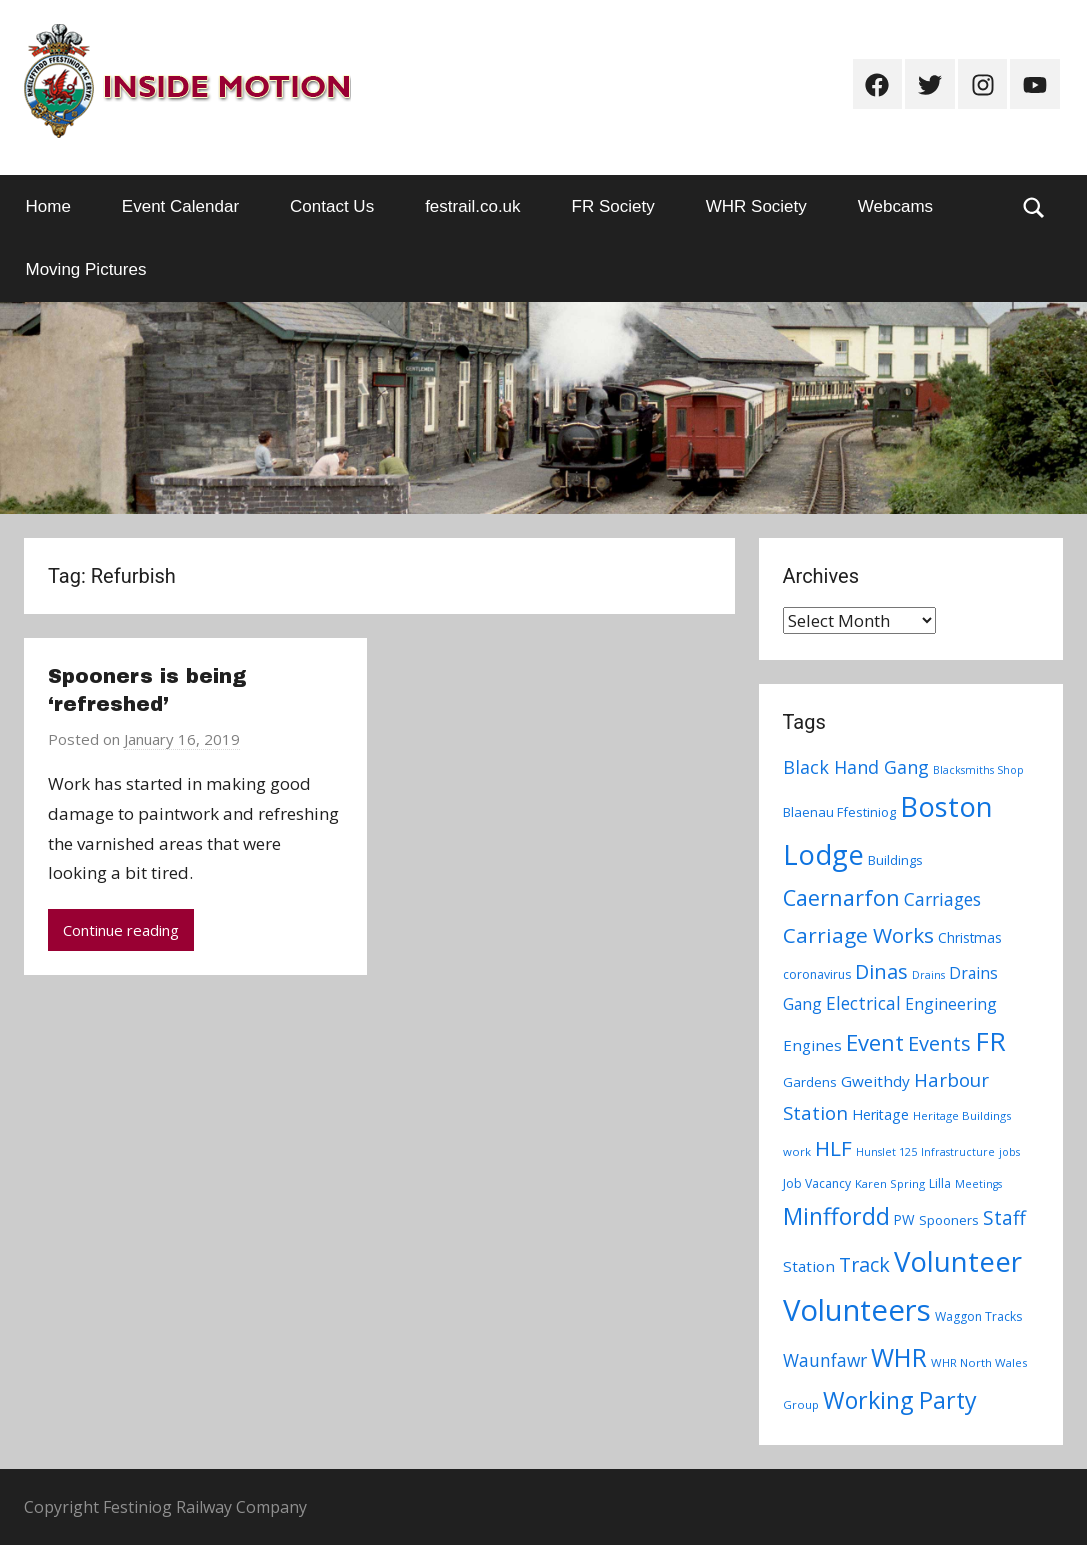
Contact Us (332, 206)
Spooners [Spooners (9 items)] (949, 1220)
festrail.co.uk (472, 206)
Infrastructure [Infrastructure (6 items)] (958, 1152)
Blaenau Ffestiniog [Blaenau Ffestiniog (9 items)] (839, 812)
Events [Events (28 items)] (939, 1043)
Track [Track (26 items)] (864, 1264)
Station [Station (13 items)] (809, 1266)
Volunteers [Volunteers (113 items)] (857, 1310)
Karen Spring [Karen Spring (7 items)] (890, 1183)
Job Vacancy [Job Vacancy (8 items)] (817, 1183)
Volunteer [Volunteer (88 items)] (958, 1261)
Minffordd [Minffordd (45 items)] (836, 1216)
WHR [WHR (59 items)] (899, 1357)
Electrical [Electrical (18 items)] (863, 1003)
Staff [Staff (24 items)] (1004, 1218)
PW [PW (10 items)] (904, 1219)
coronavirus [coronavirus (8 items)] (817, 974)
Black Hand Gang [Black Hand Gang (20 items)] (856, 767)
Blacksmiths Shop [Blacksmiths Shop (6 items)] (978, 770)
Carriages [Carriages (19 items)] (942, 899)
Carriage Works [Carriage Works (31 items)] (858, 935)
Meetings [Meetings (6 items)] (978, 1184)
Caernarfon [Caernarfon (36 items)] (841, 897)
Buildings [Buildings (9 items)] (895, 860)
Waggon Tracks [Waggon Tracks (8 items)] (978, 1316)
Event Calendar (180, 206)
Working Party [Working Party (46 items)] (900, 1400)
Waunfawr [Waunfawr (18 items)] (825, 1360)
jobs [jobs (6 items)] (1009, 1152)
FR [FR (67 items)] (990, 1041)
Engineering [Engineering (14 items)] (951, 1004)
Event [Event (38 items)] (875, 1042)
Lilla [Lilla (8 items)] (940, 1183)
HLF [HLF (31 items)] (833, 1148)
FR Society (613, 206)
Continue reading (121, 930)
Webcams (895, 206)
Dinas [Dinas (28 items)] (881, 971)
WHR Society (756, 206)
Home (48, 206)
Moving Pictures (86, 269)
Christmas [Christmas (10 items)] (970, 937)
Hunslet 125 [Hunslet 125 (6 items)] (886, 1152)
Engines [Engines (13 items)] (812, 1045)
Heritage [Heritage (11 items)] (880, 1114)
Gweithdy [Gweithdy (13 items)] (875, 1081)
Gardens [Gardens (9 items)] (810, 1082)
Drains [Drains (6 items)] (928, 975)
